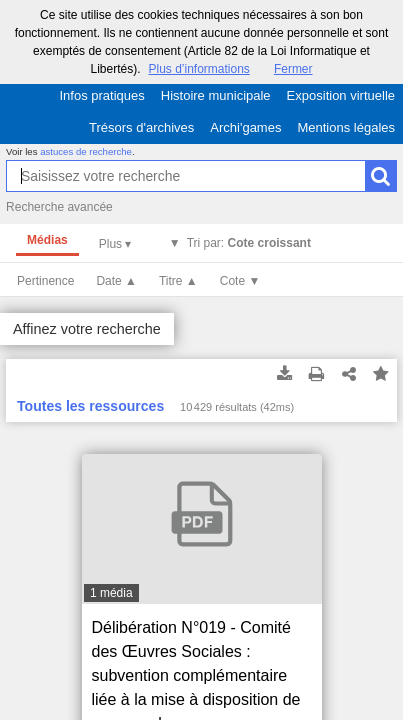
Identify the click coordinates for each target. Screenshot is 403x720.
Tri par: (249, 243)
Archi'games (245, 127)
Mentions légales (346, 127)
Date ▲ (116, 281)
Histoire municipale (216, 95)
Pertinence (45, 281)
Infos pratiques (102, 95)
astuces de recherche (86, 151)
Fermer (293, 69)
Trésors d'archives (141, 127)
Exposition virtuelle (341, 95)
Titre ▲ (178, 281)
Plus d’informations (198, 69)
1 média (111, 593)
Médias (47, 240)
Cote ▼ (240, 281)
